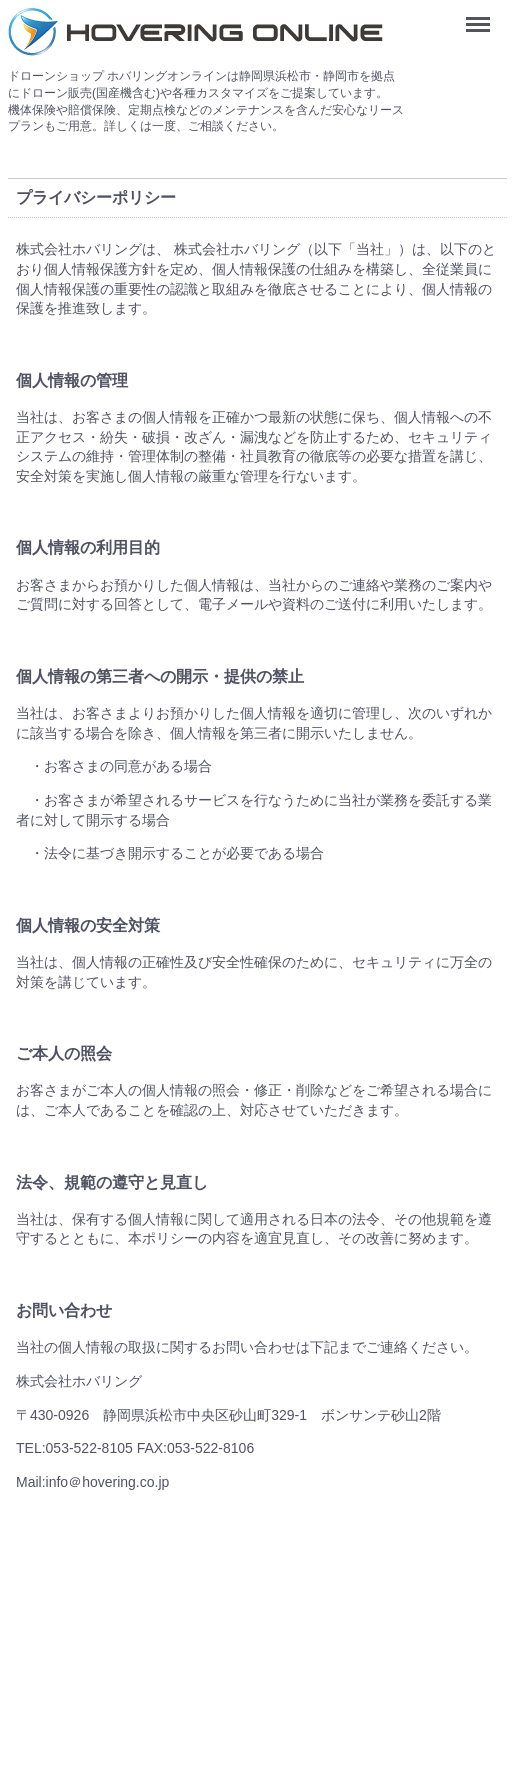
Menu (482, 17)
